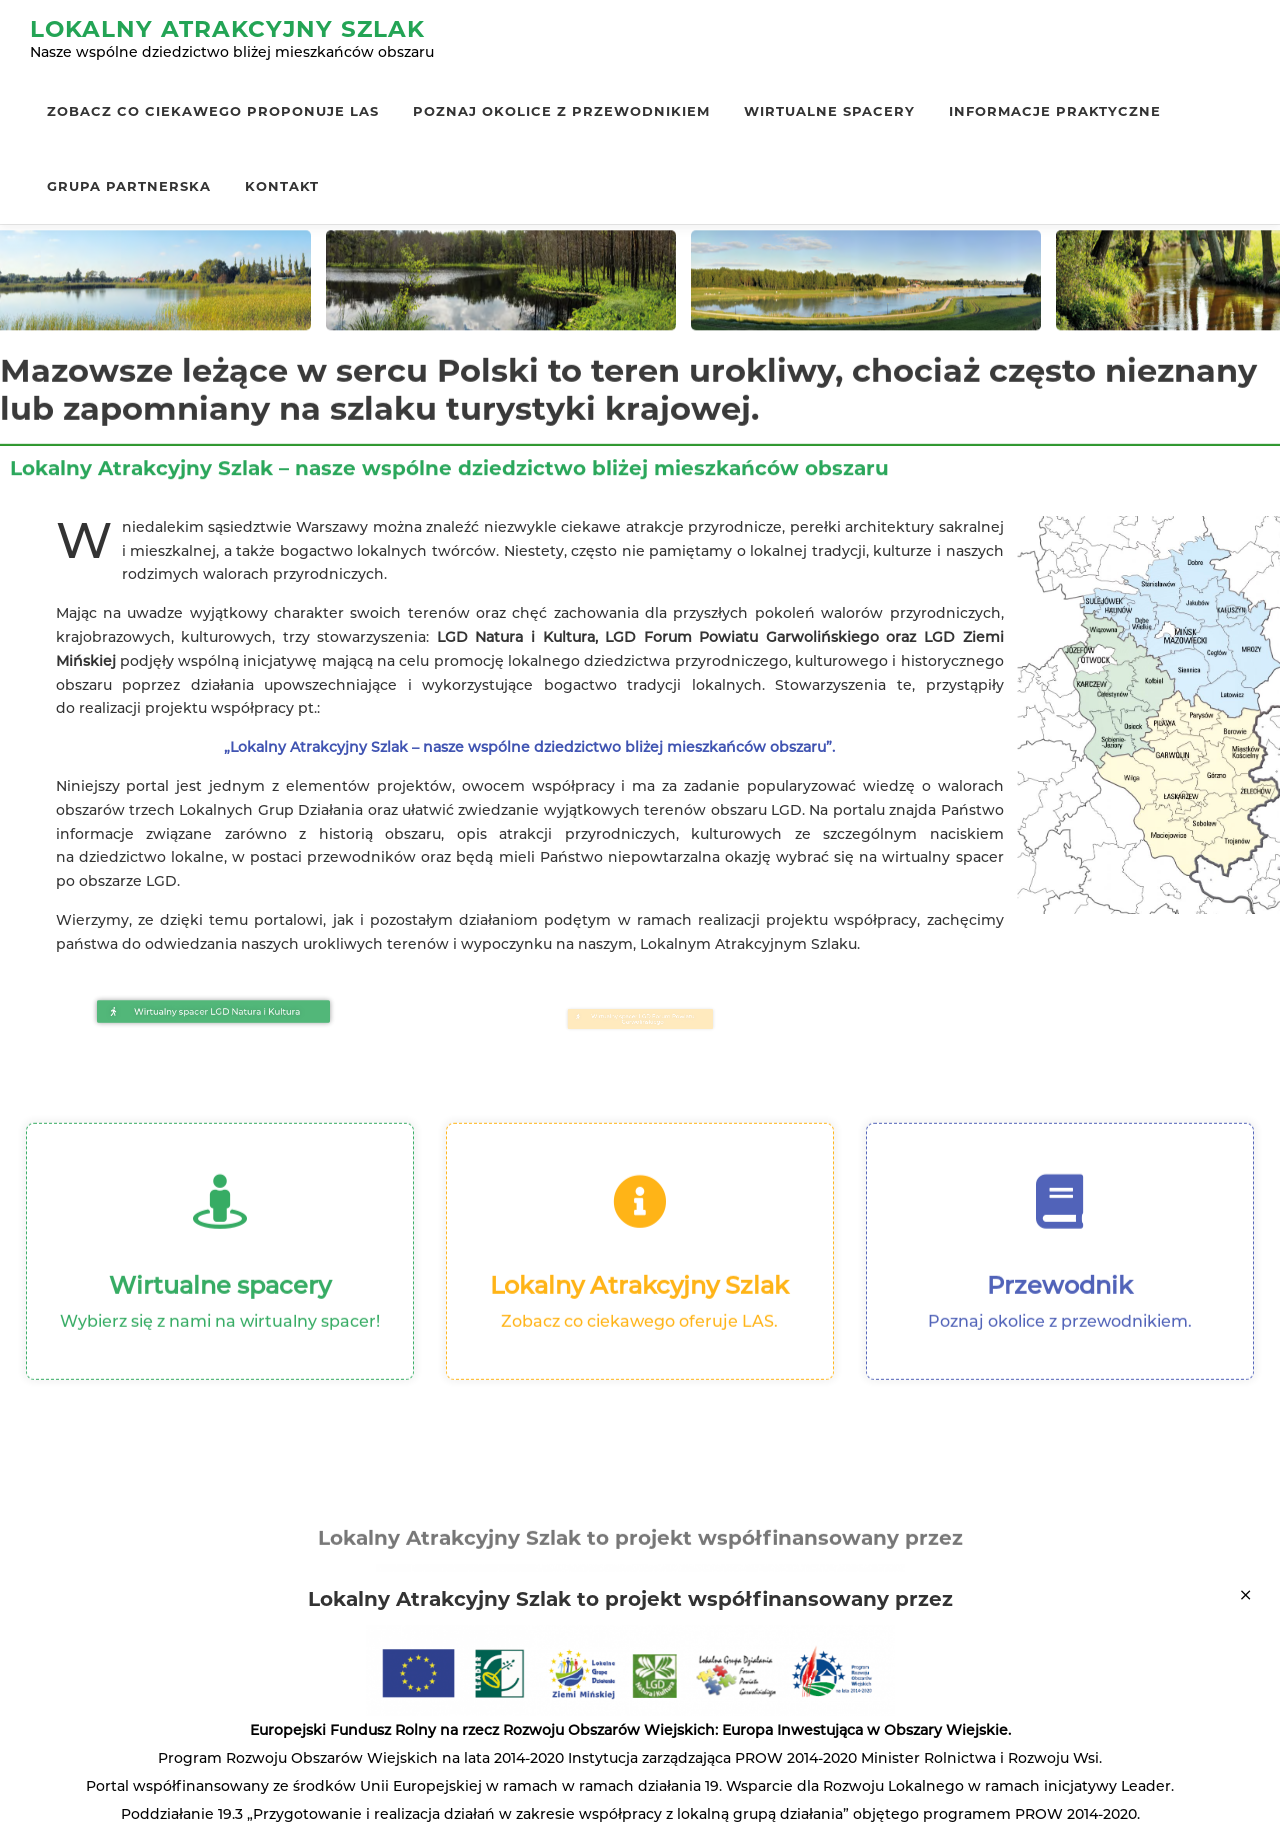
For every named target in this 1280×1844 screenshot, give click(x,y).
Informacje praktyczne (1055, 111)
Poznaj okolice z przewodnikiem (561, 111)
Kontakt (282, 186)
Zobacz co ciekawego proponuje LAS (213, 111)
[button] (213, 1011)
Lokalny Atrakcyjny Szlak (227, 29)
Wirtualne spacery (829, 111)
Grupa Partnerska (129, 186)
